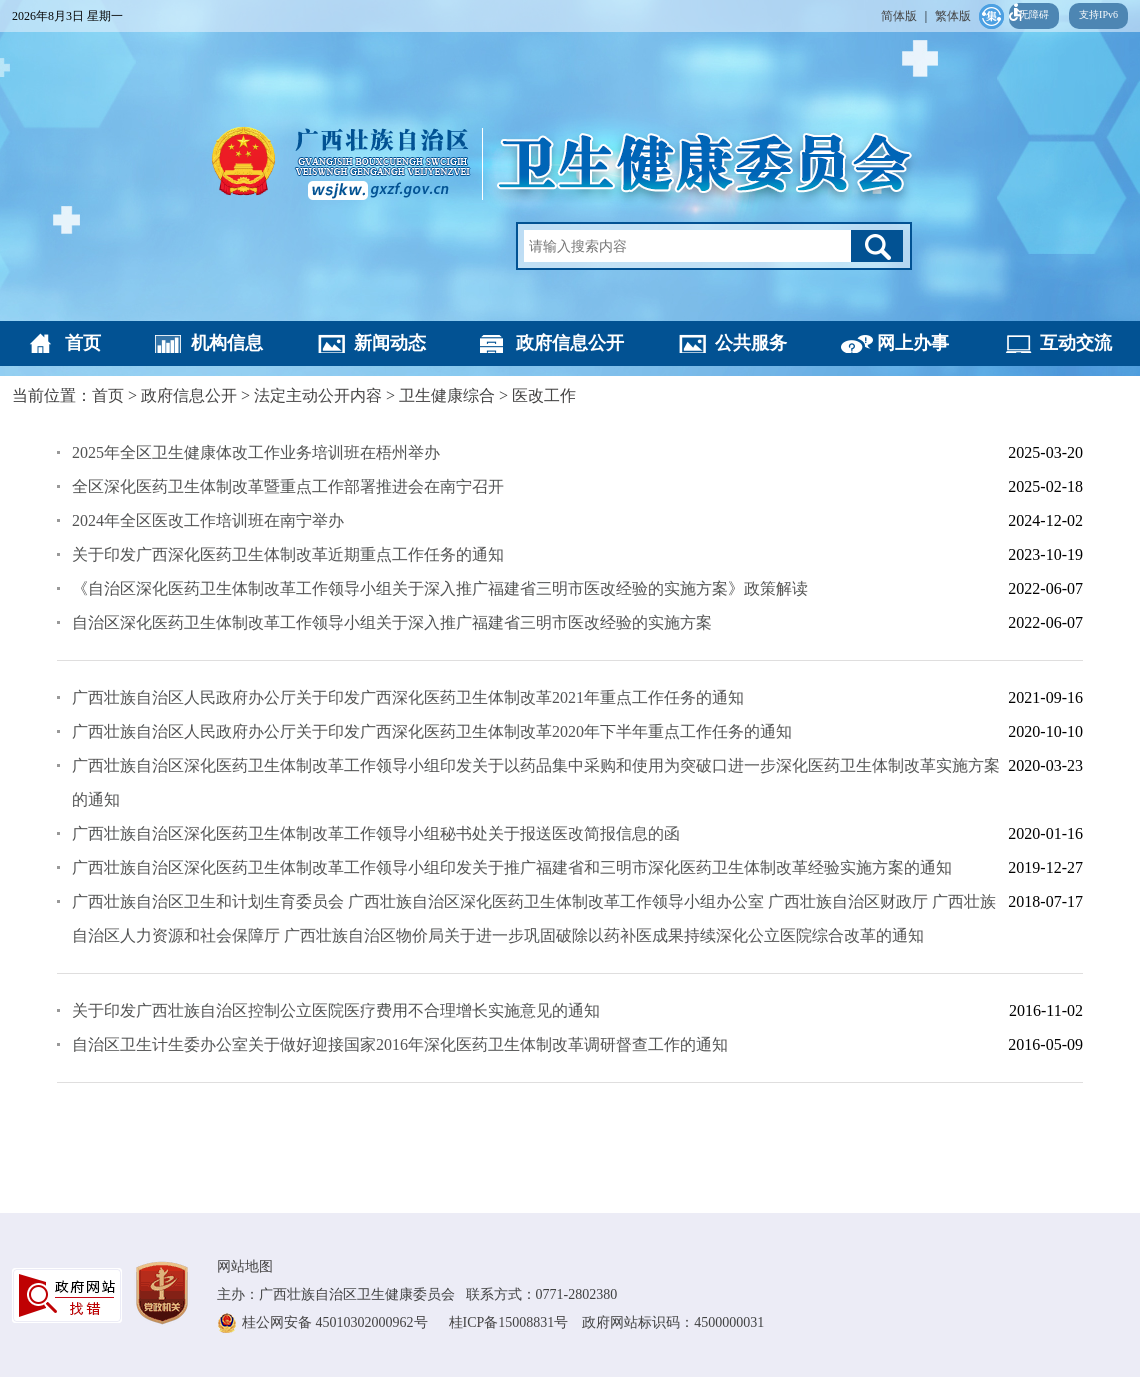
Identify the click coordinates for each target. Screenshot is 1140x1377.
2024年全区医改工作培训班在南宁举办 (208, 520)
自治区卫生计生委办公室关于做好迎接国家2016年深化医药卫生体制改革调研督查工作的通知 (400, 1044)
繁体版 (953, 16)
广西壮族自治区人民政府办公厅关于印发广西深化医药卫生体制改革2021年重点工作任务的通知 (408, 697)
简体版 (899, 16)
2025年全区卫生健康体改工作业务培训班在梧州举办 (256, 452)
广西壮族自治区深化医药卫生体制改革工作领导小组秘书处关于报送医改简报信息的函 (376, 833)
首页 (83, 343)
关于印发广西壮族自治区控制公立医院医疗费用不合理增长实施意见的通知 (336, 1010)
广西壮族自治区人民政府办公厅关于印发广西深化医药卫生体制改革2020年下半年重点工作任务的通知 (432, 731)
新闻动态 (390, 343)
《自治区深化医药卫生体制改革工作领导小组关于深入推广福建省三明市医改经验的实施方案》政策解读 (440, 588)
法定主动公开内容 (318, 395)
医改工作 (544, 395)
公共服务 (751, 343)
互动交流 (1076, 343)
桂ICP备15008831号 (516, 1322)
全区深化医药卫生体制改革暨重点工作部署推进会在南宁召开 (288, 486)
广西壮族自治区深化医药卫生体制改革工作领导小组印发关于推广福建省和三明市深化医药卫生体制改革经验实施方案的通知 (512, 867)
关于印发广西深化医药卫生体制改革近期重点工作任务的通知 (288, 554)
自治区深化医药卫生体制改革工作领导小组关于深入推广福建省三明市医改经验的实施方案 (392, 622)
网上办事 (913, 343)
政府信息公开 (570, 343)
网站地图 (245, 1266)
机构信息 (227, 343)
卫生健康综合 (447, 395)
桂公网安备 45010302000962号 (336, 1322)
